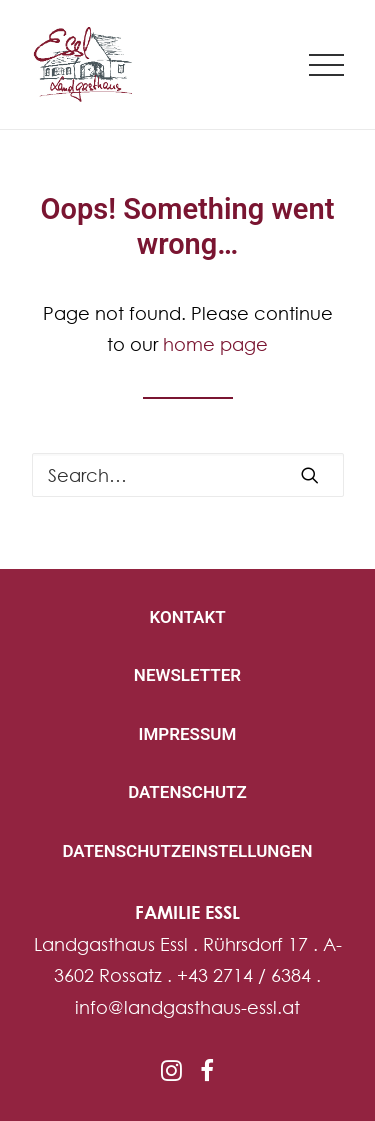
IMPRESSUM (188, 734)
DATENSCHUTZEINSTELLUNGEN (187, 851)
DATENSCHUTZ (187, 792)
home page (215, 344)
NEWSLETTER (187, 675)
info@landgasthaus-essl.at (187, 1007)
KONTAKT (187, 617)
